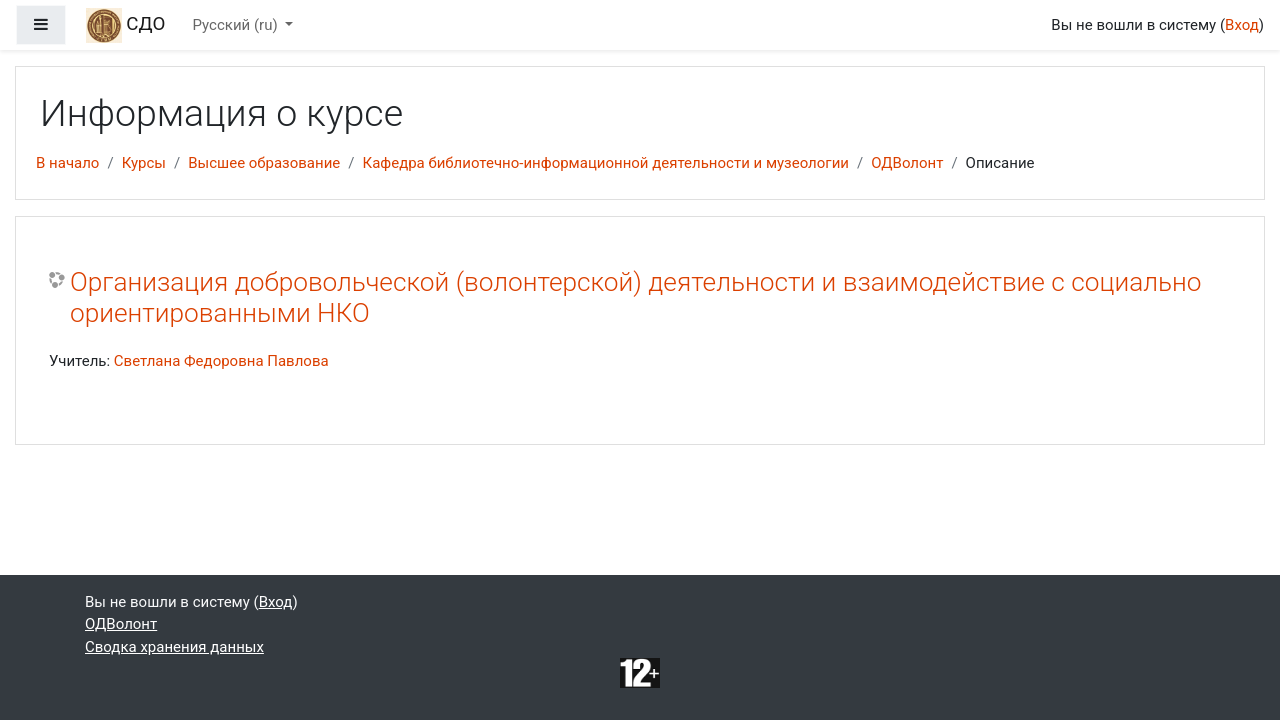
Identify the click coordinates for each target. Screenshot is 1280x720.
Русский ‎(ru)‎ (237, 25)
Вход (1242, 25)
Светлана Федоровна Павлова (221, 361)
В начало (67, 163)
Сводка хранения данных (174, 647)
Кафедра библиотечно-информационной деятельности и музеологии (606, 163)
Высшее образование (264, 163)
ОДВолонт (907, 163)
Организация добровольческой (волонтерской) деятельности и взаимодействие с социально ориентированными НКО (635, 298)
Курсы (144, 163)
